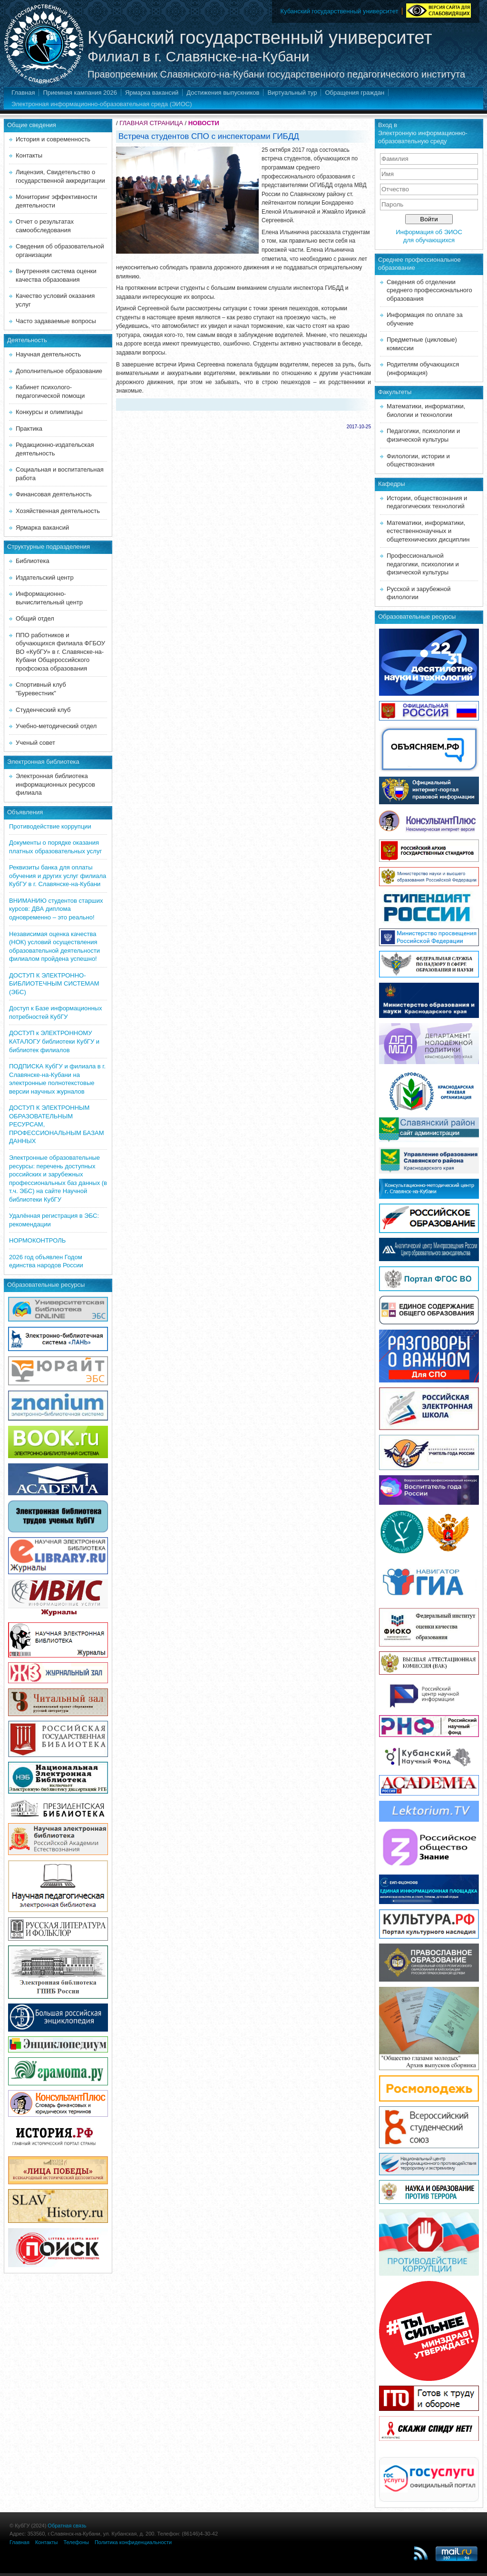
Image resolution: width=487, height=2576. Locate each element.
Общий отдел (35, 618)
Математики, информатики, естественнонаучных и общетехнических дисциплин (428, 531)
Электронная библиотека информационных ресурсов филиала (55, 784)
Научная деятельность (48, 354)
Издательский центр (45, 577)
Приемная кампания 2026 (80, 92)
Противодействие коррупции (50, 826)
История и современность (53, 139)
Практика (29, 428)
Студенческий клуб (43, 709)
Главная (23, 92)
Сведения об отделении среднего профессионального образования (429, 290)
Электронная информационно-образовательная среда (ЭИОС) (101, 104)
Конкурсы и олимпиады (49, 411)
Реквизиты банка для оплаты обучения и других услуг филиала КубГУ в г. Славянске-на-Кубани (57, 876)
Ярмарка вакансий (151, 92)
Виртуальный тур (292, 92)
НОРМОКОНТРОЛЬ (37, 1240)
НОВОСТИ (203, 123)
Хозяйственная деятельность (58, 510)
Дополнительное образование (59, 371)
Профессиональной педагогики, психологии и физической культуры (423, 564)
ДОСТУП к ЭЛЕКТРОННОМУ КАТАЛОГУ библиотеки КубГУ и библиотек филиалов (54, 1041)
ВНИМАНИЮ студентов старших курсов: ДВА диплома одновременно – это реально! (56, 909)
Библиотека (32, 560)
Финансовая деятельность (54, 494)
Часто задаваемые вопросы (56, 321)
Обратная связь (67, 2525)
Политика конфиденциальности (133, 2542)
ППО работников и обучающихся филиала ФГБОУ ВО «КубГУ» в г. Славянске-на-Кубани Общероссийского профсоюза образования (60, 652)
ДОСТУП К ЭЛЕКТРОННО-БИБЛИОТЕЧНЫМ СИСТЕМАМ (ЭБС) (54, 984)
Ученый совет (35, 742)
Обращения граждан (354, 92)
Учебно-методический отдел (56, 726)
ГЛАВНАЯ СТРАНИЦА (151, 123)
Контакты (29, 155)
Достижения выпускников (222, 92)
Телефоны (76, 2542)
